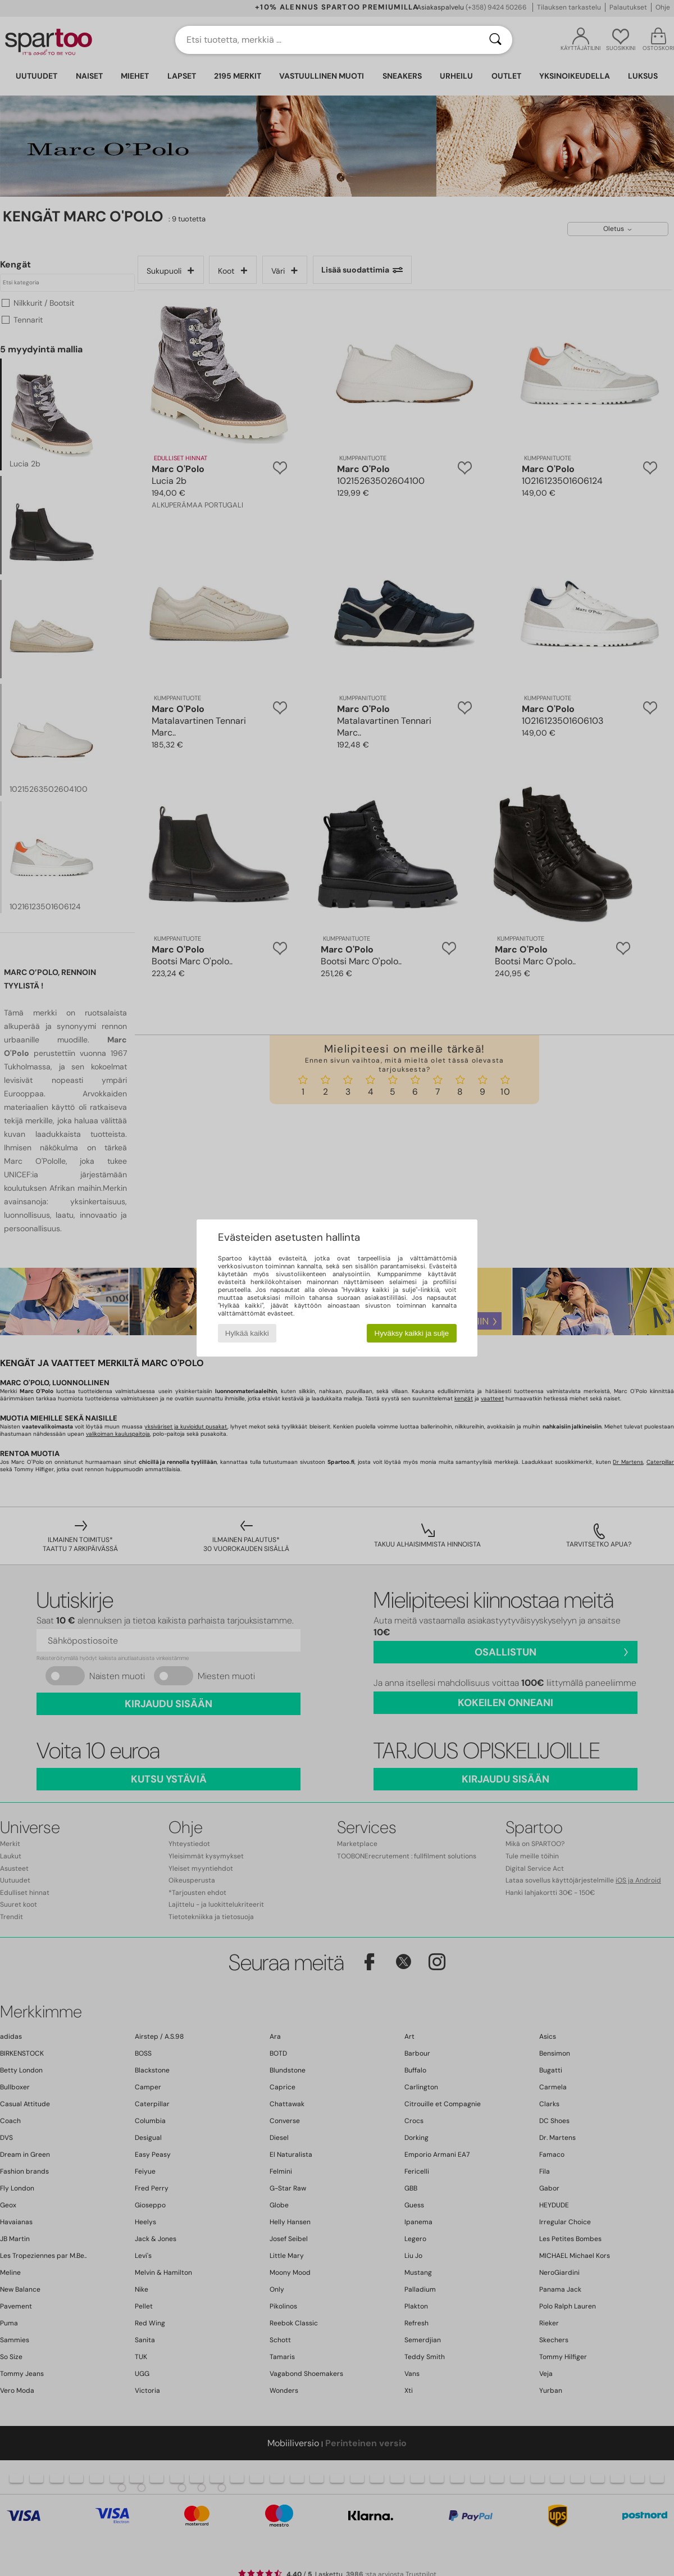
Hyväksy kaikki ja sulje (412, 1333)
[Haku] (495, 40)
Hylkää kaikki (247, 1333)
